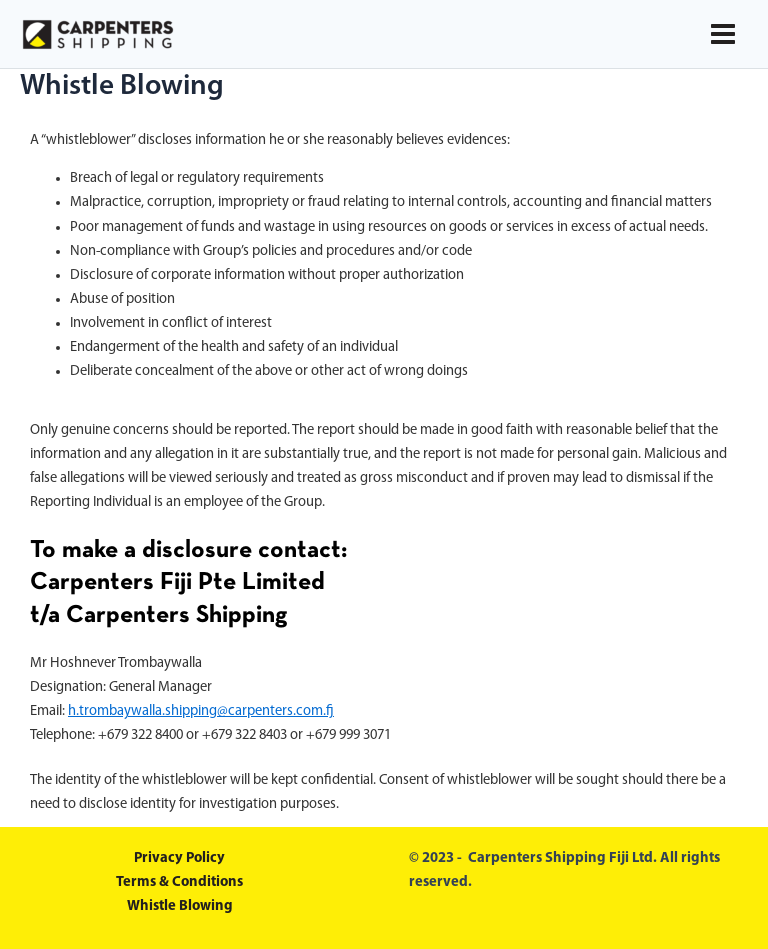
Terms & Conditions (179, 882)
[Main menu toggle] (723, 34)
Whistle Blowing (180, 906)
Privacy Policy (179, 858)
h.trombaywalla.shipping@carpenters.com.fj (201, 711)
